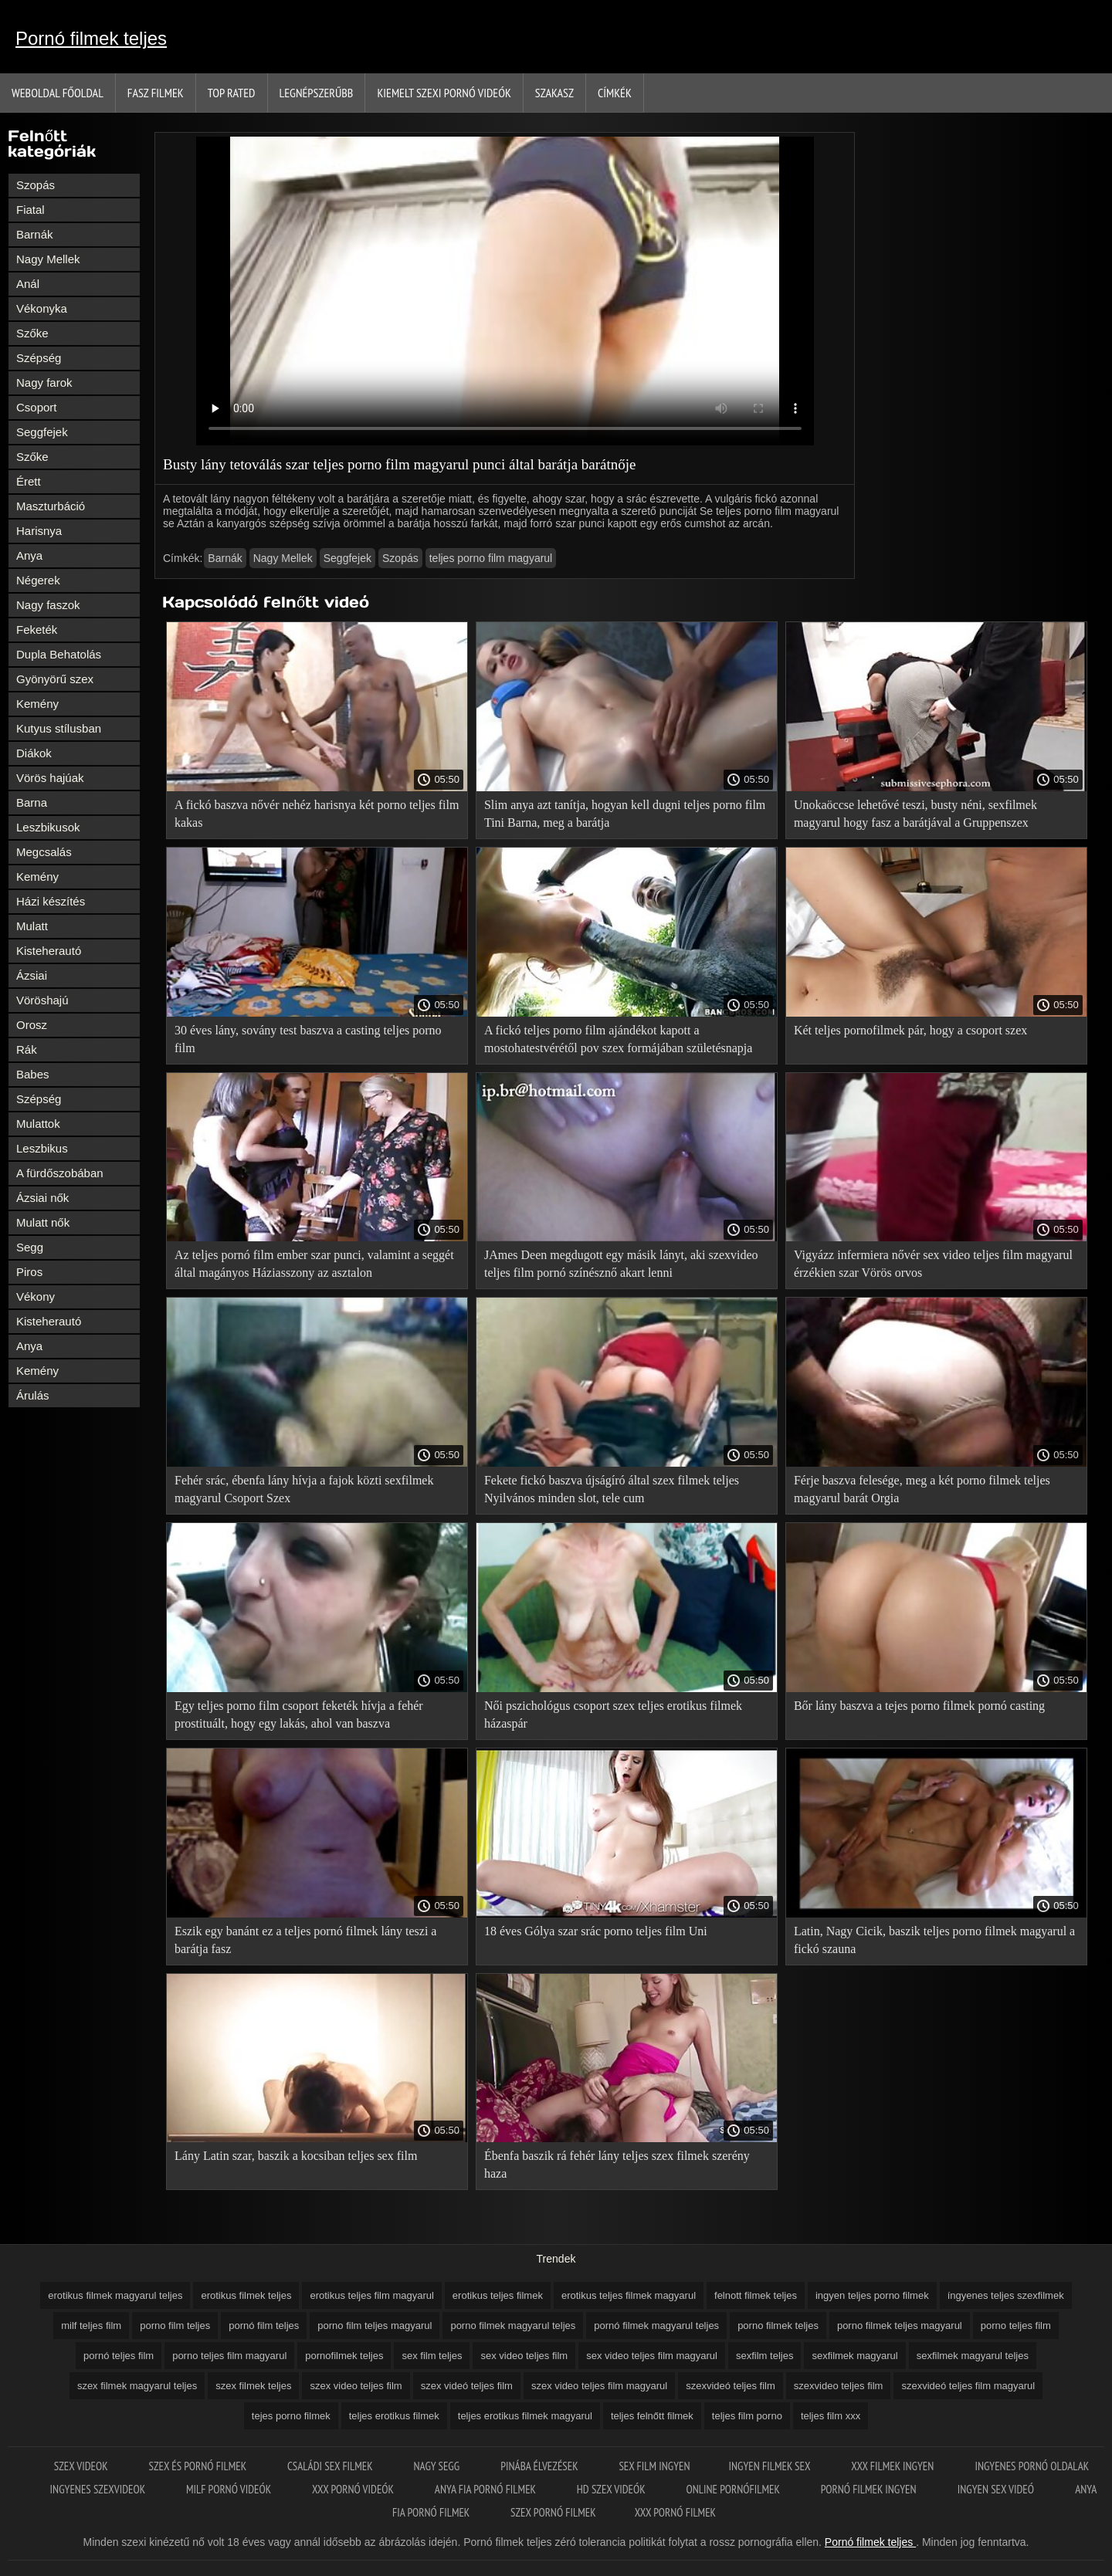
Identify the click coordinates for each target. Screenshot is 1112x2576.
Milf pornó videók (229, 2489)
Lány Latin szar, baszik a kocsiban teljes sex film (296, 2155)
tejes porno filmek (291, 2416)
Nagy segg (438, 2466)
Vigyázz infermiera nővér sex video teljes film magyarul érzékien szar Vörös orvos (933, 1263)
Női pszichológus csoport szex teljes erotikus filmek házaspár (613, 1714)
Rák (26, 1049)
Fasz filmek (155, 92)
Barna (31, 802)
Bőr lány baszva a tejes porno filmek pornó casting (919, 1705)
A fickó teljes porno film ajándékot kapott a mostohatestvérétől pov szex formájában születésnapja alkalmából (618, 1042)
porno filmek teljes (778, 2325)
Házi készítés (50, 901)
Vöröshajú (42, 1000)
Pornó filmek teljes (91, 38)
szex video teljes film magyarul (599, 2386)
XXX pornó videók (354, 2489)
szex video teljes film (356, 2386)
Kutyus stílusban (58, 728)
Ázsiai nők (42, 1197)
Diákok (34, 753)
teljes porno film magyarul (491, 558)
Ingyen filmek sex (771, 2466)
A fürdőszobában (59, 1173)
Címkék (615, 92)
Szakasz (554, 92)
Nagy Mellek (48, 259)
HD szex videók (612, 2489)
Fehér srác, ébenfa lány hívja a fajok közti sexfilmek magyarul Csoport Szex (304, 1489)
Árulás (32, 1395)
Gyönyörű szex (54, 678)
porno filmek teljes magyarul (899, 2325)
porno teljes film (1016, 2325)
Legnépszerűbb (317, 92)
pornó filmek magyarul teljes (656, 2325)
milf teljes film (91, 2325)
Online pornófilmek (733, 2489)
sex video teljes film (524, 2355)
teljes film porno (747, 2416)
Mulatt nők (43, 1222)
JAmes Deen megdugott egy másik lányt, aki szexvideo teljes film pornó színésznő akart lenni (621, 1263)
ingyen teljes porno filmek (872, 2295)
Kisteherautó (48, 950)
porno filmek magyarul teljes (512, 2325)
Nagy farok (44, 382)
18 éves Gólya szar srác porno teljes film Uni (595, 1931)
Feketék (36, 629)
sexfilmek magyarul (854, 2355)
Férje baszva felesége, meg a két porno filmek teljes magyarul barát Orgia (922, 1489)
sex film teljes (432, 2355)
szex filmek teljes (253, 2386)
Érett (28, 481)
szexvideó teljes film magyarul (968, 2386)
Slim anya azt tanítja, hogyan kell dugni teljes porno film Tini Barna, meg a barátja (624, 813)
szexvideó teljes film (730, 2386)
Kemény (37, 703)
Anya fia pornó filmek (486, 2489)
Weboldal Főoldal (57, 92)
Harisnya (39, 530)
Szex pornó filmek (553, 2512)
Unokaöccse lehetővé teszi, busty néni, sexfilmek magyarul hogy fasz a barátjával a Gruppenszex (915, 813)
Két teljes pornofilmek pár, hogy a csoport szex (910, 1030)
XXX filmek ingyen (893, 2466)
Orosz (31, 1024)
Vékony (35, 1296)
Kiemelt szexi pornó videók (443, 92)
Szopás (35, 184)
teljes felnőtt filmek (652, 2416)
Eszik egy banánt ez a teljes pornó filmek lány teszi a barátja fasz (305, 1939)
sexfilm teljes (764, 2355)
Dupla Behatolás (58, 654)
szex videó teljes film (467, 2386)
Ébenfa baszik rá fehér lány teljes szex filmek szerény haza (617, 2164)
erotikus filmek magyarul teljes (115, 2295)
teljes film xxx (830, 2416)
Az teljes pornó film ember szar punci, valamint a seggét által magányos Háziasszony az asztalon (314, 1263)
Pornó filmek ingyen (870, 2489)
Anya (29, 555)
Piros (29, 1271)
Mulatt (32, 926)
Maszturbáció (50, 506)
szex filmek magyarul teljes (137, 2386)
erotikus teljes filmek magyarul (628, 2295)
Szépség (38, 357)
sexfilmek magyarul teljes (973, 2355)
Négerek (38, 580)
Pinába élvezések (540, 2466)
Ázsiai (31, 975)
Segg (29, 1247)
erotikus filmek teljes (246, 2295)
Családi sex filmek (331, 2466)
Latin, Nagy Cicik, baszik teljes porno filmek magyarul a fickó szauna (934, 1939)
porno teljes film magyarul (229, 2355)
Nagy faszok (48, 604)
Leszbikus (42, 1148)
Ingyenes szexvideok (98, 2489)
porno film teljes (175, 2325)
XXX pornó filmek (675, 2512)
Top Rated (232, 92)
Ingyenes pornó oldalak (1032, 2466)
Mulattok (38, 1123)
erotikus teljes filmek (498, 2295)
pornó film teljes (264, 2325)
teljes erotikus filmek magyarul (525, 2416)
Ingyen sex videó (997, 2489)
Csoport (36, 407)
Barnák (34, 234)
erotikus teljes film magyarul (371, 2295)
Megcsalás (44, 851)
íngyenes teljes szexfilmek (1006, 2295)
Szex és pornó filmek (198, 2466)
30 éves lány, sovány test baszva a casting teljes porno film (308, 1039)
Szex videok (82, 2466)
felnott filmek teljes (755, 2295)
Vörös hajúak (50, 777)
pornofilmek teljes (344, 2355)
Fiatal (30, 209)
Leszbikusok (48, 827)
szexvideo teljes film (838, 2386)
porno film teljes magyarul (374, 2325)
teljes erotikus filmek (394, 2416)
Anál (27, 283)
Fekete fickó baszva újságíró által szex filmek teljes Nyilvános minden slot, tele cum (611, 1489)
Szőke (32, 333)
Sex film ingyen (654, 2466)
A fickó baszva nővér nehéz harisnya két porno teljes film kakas (317, 813)
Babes (32, 1074)
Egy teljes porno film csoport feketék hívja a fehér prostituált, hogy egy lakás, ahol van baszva (299, 1714)
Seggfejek (42, 431)
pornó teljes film (118, 2355)
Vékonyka (41, 308)
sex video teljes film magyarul (651, 2355)
